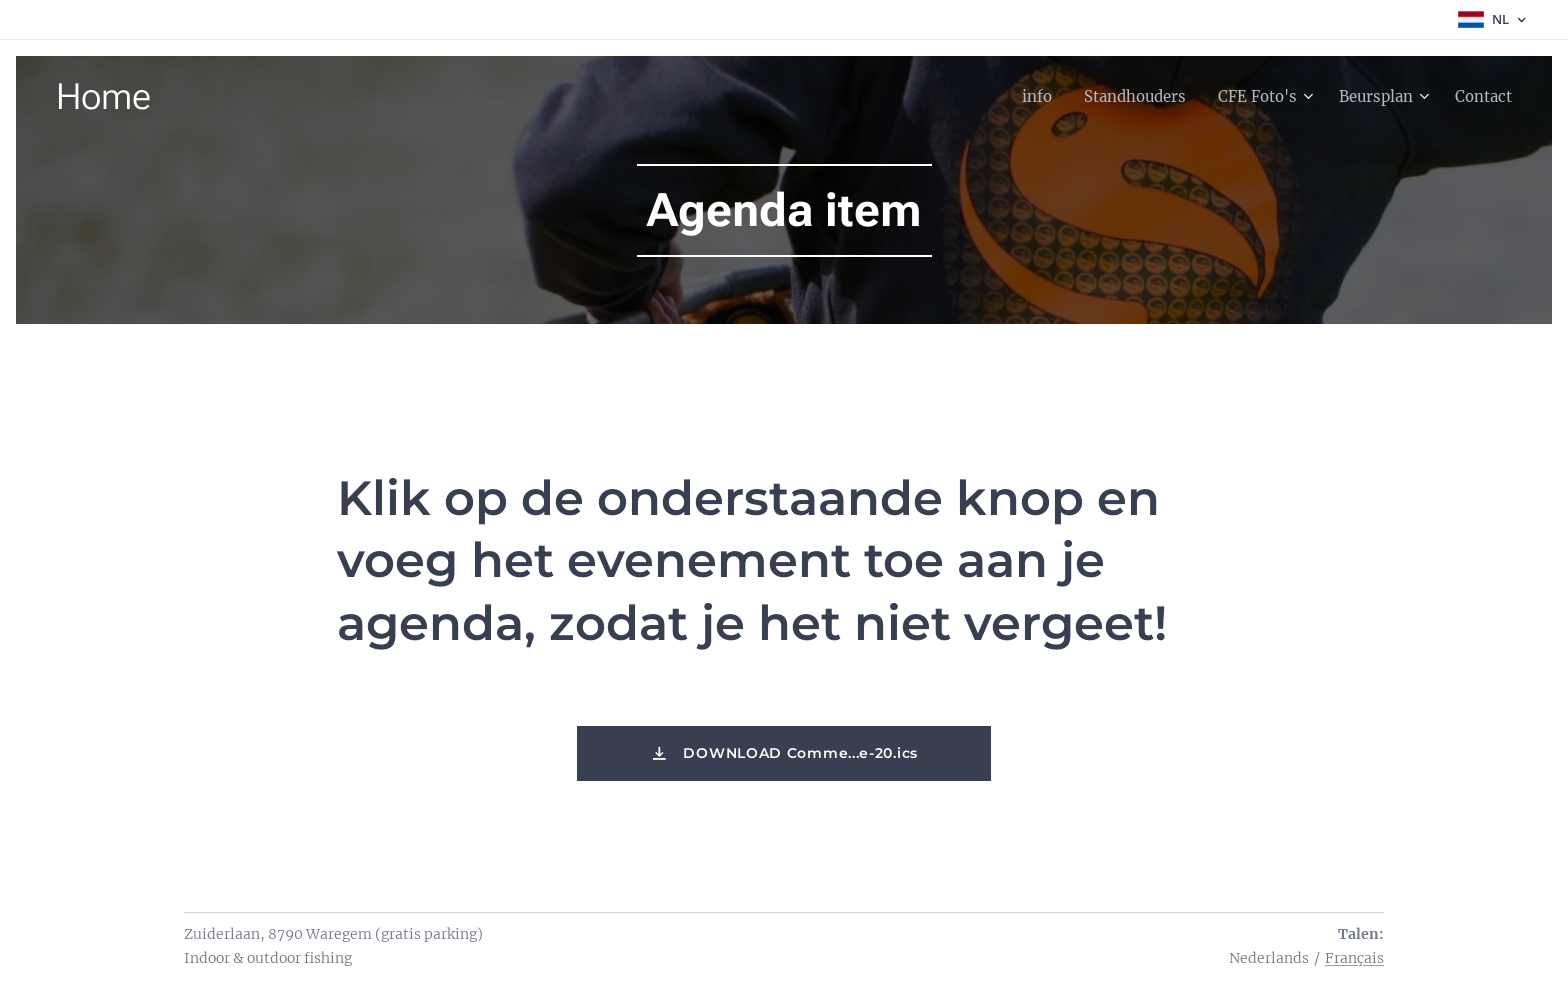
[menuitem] (1014, 97)
